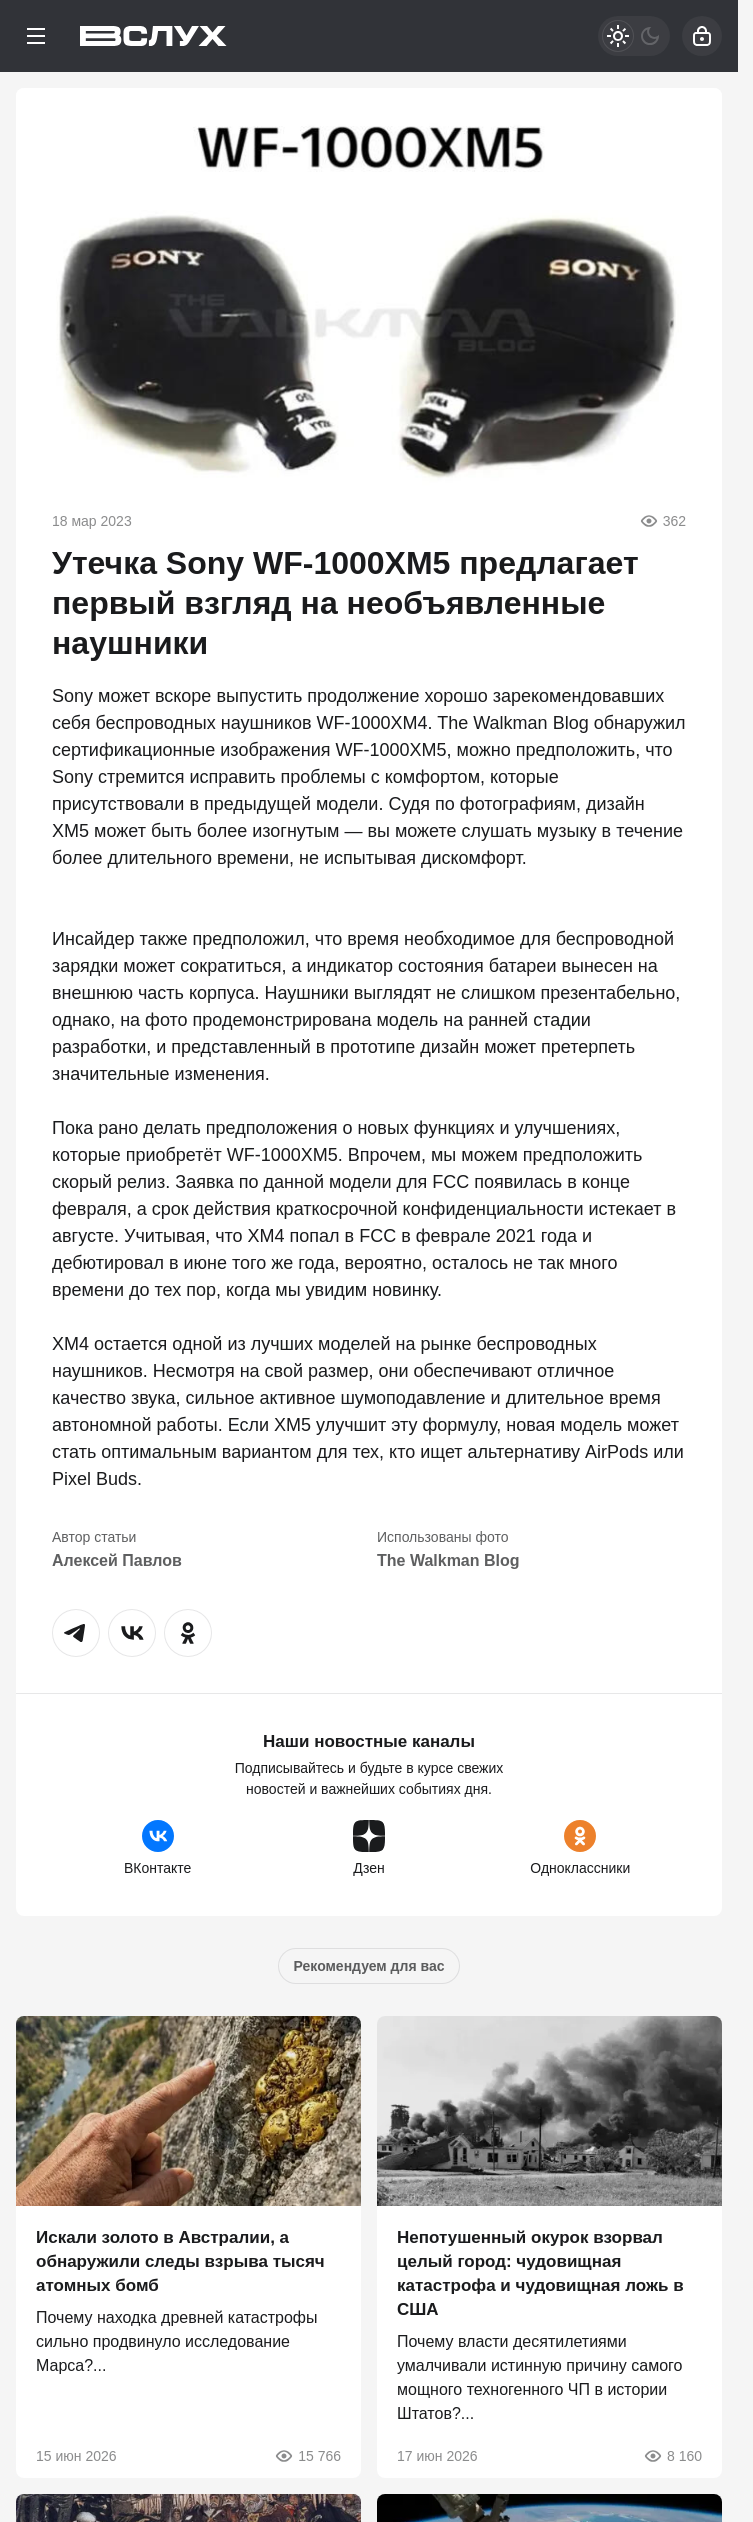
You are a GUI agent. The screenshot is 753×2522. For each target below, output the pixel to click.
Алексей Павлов (117, 1560)
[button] (76, 1633)
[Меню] (36, 36)
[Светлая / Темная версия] (634, 36)
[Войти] (702, 36)
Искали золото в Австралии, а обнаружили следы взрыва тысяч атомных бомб (180, 2261)
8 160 (672, 2456)
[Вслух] (153, 36)
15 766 (307, 2456)
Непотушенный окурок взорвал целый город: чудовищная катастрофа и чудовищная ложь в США (540, 2273)
